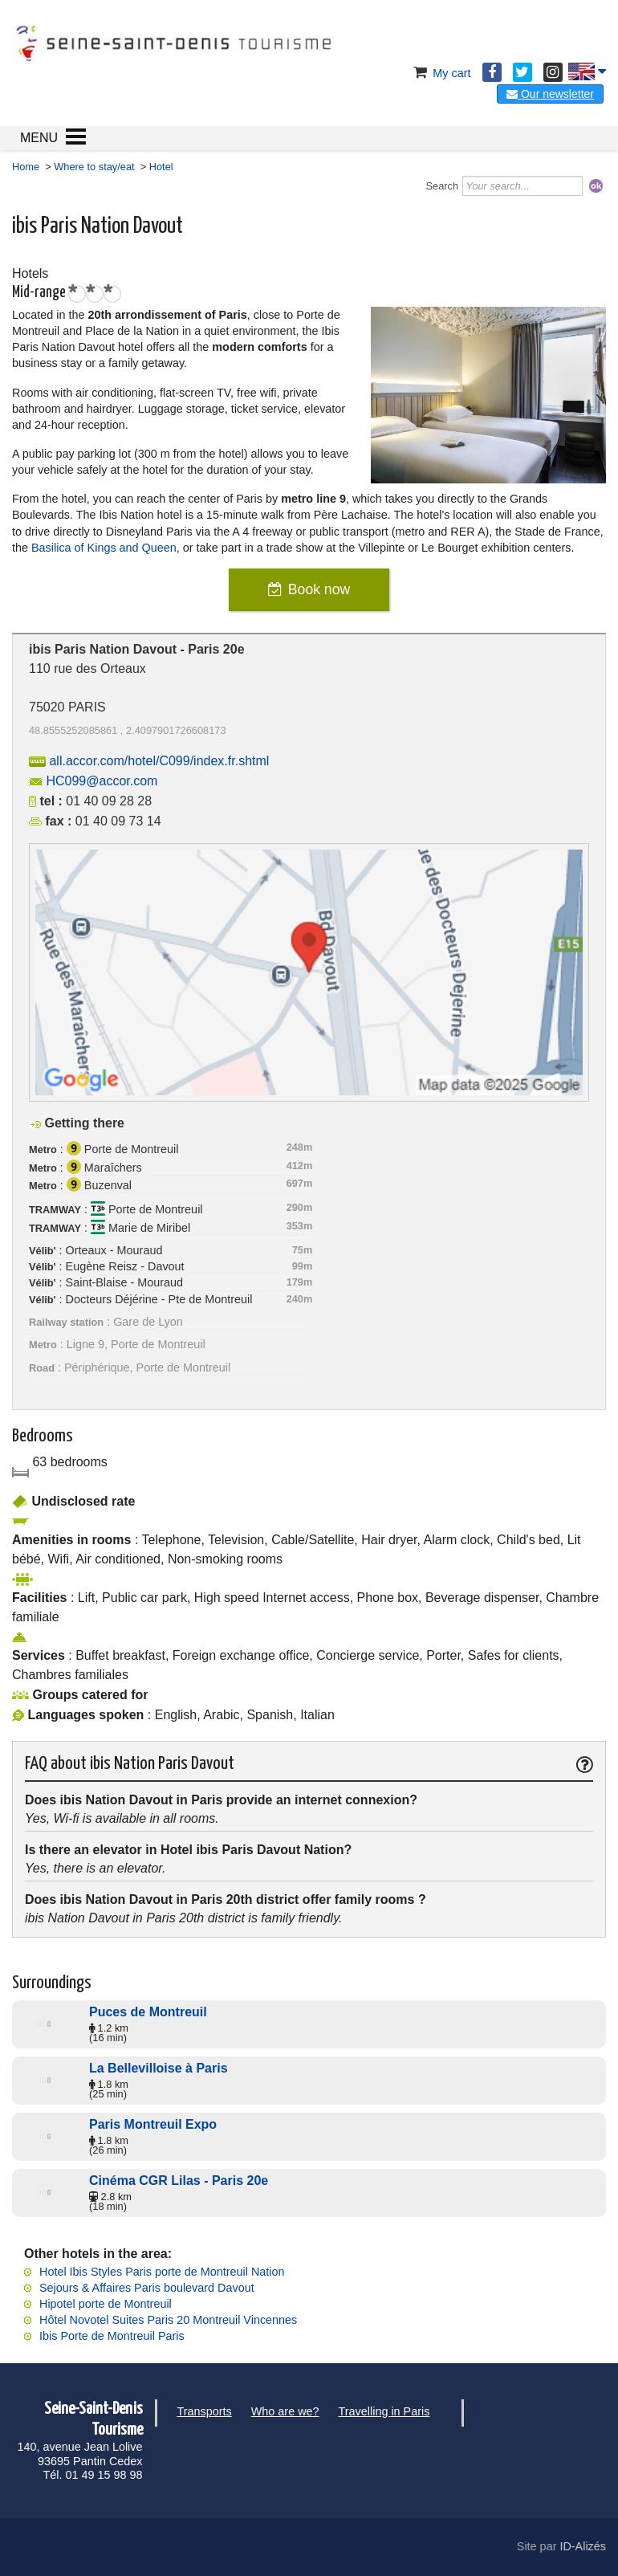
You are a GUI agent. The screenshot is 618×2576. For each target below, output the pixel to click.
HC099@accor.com (101, 781)
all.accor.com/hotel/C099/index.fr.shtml (159, 761)
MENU (39, 138)
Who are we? (285, 2411)
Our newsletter (550, 94)
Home (25, 167)
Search (442, 186)
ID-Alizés (582, 2546)
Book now (319, 589)
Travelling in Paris (384, 2411)
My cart (440, 73)
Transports (204, 2411)
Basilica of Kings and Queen (104, 547)
